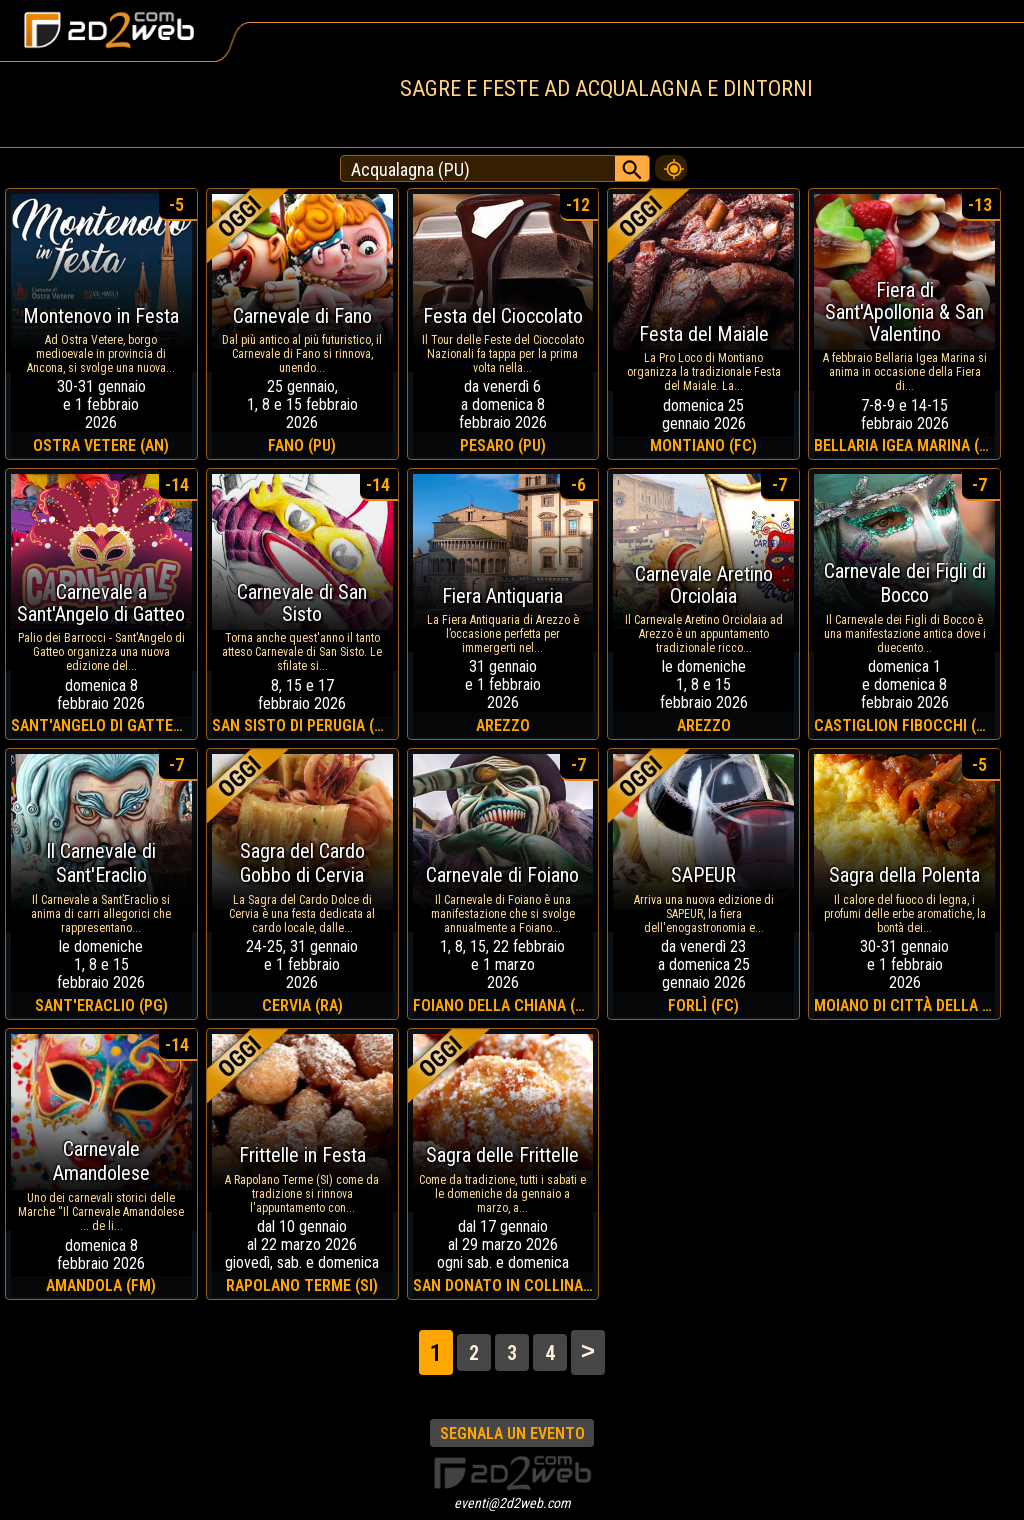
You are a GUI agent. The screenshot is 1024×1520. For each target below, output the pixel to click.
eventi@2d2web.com (512, 1503)
